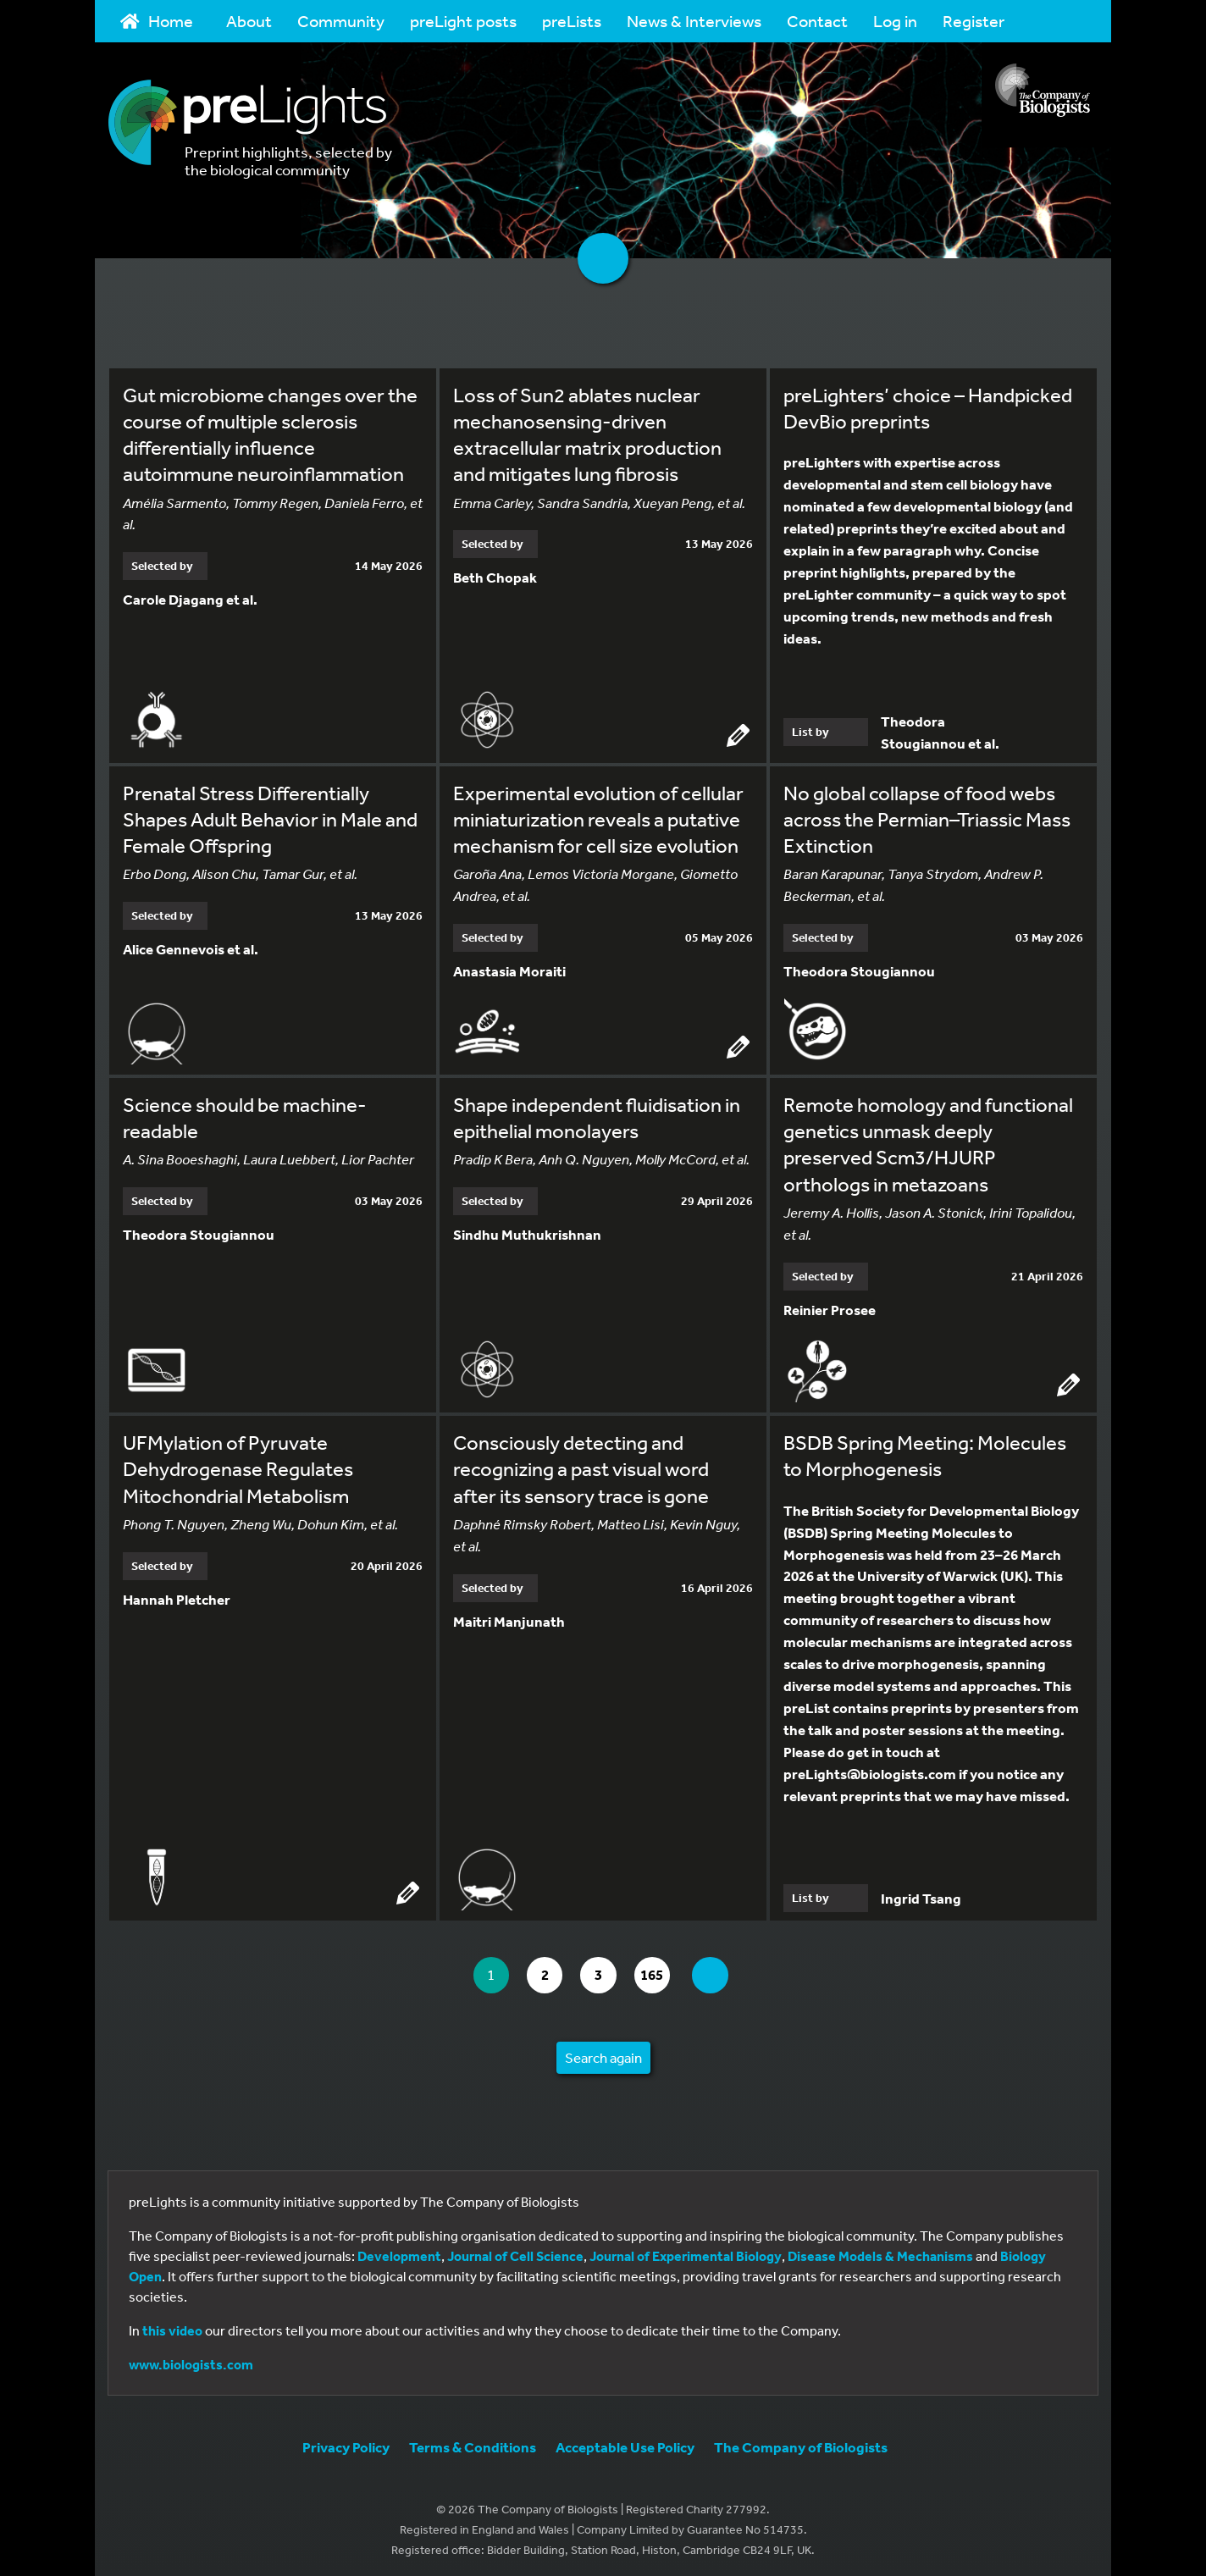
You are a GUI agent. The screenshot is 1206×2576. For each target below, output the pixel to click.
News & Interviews (694, 20)
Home (156, 20)
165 (662, 1971)
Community (340, 20)
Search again (603, 2053)
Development (399, 2251)
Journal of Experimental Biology (685, 2251)
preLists (571, 20)
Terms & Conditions (472, 2443)
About (249, 20)
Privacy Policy (346, 2443)
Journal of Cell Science (515, 2251)
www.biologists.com (191, 2360)
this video (172, 2326)
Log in (895, 20)
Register (973, 20)
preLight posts (463, 20)
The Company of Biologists (801, 2443)
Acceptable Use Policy (625, 2443)
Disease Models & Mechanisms (880, 2251)
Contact (817, 20)
